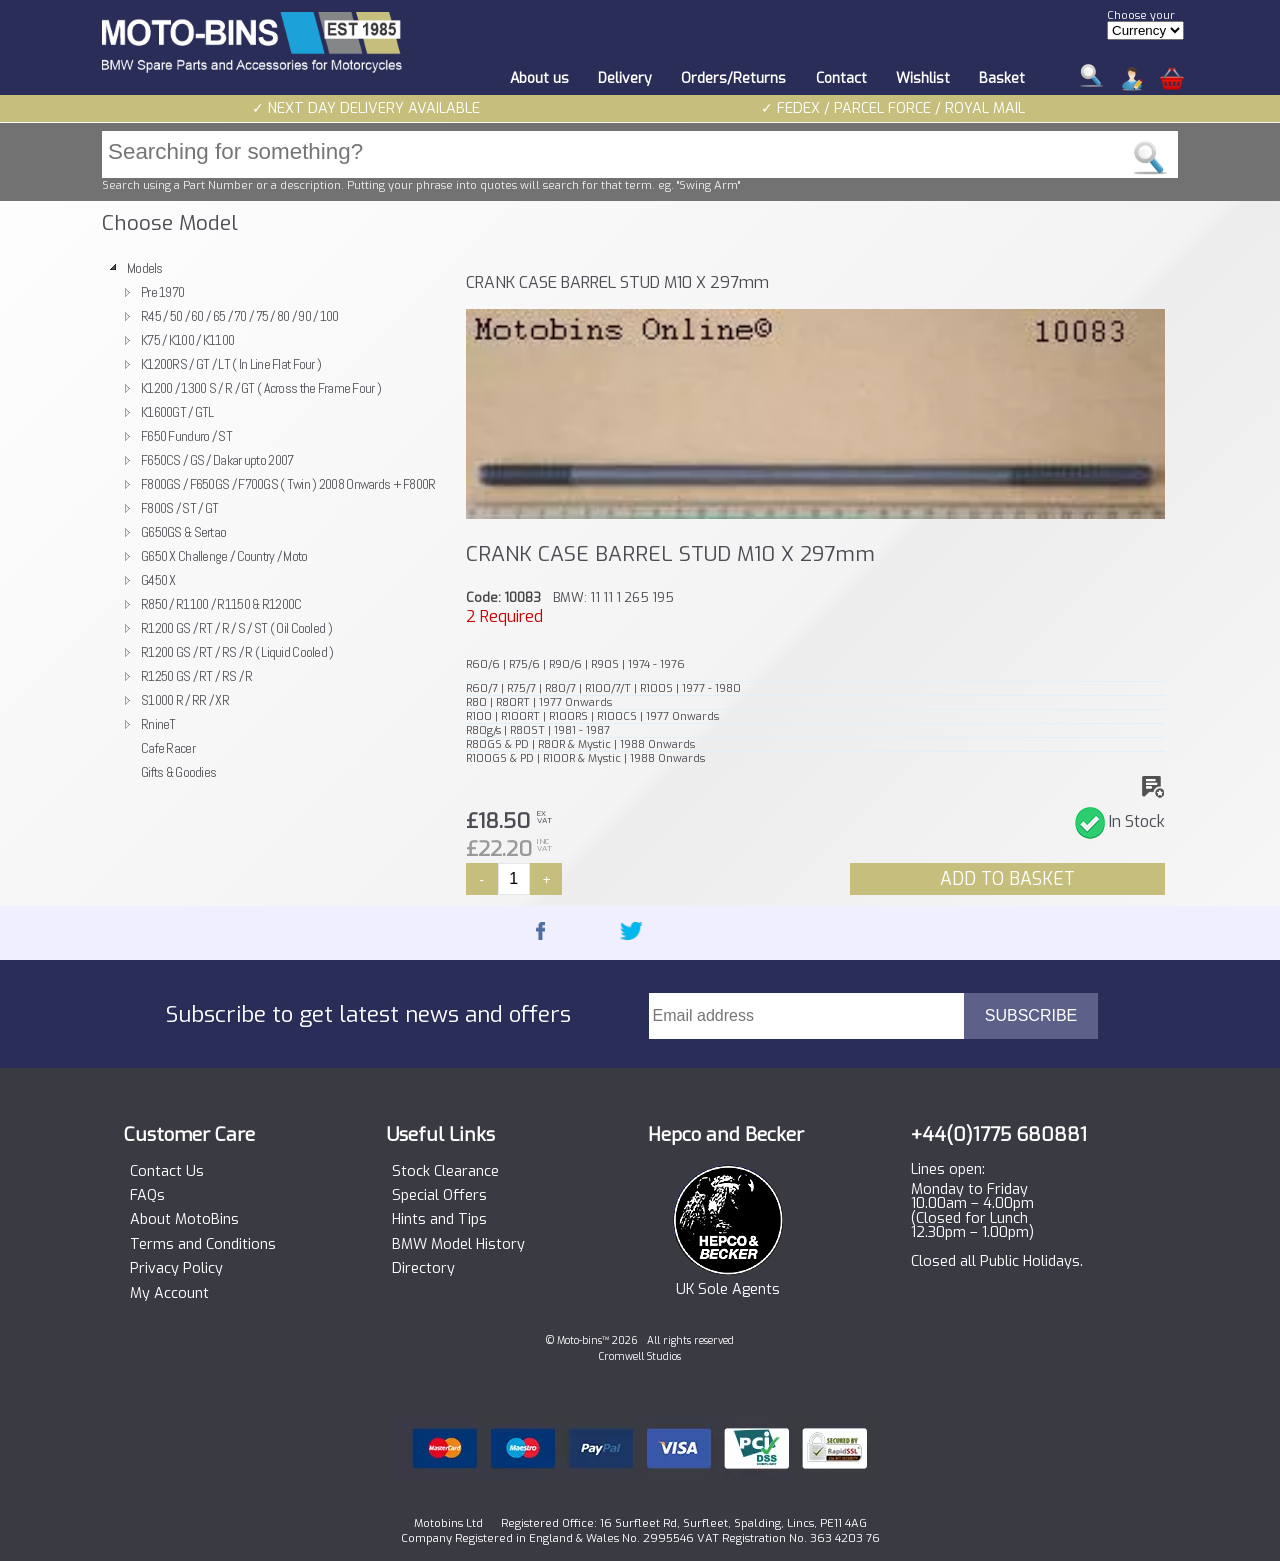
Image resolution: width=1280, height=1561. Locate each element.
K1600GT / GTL (177, 412)
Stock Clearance (445, 1172)
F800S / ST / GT (179, 508)
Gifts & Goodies (178, 772)
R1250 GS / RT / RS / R (196, 676)
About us (539, 78)
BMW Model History (458, 1245)
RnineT (158, 724)
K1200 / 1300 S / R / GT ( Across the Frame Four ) (261, 388)
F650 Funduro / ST (186, 436)
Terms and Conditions (203, 1245)
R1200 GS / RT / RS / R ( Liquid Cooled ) (237, 652)
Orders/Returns (733, 78)
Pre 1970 (162, 292)
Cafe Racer (168, 748)
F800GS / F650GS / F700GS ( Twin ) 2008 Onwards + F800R (288, 484)
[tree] (275, 520)
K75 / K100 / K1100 (187, 340)
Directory (423, 1269)
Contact (841, 78)
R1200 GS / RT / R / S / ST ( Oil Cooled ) (236, 628)
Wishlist (923, 78)
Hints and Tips (439, 1220)
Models (145, 268)
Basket (1002, 78)
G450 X (158, 580)
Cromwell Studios (640, 1356)
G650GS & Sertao (183, 532)
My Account (169, 1294)
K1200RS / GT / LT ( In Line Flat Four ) (231, 364)
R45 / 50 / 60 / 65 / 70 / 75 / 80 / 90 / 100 (240, 316)
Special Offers (439, 1196)
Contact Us (167, 1172)
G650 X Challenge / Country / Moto (224, 556)
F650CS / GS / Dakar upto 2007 (217, 460)
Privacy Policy (176, 1269)
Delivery (625, 78)
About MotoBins (184, 1220)
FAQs (147, 1196)
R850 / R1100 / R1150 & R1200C (221, 604)
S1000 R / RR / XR (185, 700)
